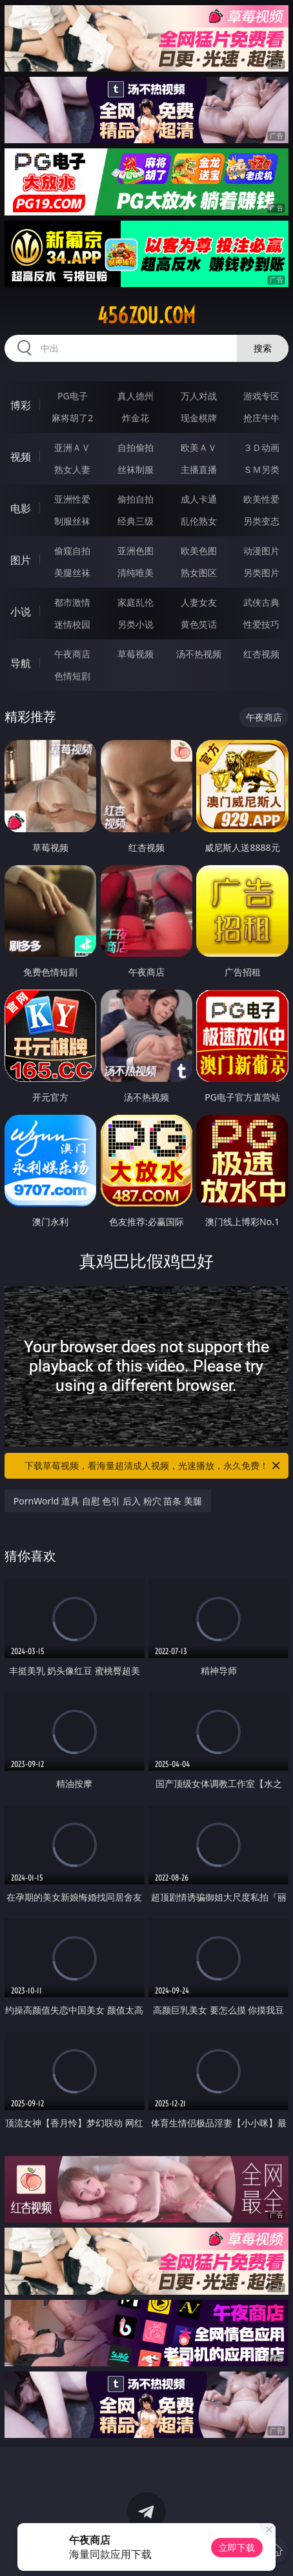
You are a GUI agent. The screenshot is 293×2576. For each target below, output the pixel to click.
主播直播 (199, 469)
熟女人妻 (72, 469)
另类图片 (261, 572)
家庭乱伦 (135, 602)
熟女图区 (199, 572)
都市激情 (72, 602)
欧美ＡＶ (199, 447)
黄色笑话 (199, 624)
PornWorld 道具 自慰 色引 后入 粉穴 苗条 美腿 (108, 1501)
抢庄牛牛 (261, 418)
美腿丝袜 (72, 572)
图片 (20, 560)
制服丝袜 (72, 521)
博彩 (20, 405)
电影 (20, 508)
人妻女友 (199, 602)
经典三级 (135, 521)
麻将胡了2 (72, 418)
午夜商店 (72, 654)
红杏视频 (261, 654)
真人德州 (135, 396)
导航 (20, 663)
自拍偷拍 (135, 447)
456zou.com (146, 315)
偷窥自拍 (72, 550)
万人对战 (199, 396)
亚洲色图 (135, 550)
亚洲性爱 (72, 499)
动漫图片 (261, 550)
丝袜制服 (135, 469)
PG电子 (72, 396)
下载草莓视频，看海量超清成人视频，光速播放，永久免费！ (153, 1465)
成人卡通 (199, 499)
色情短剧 (72, 676)
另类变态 (261, 521)
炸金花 (135, 418)
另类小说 (135, 624)
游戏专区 (261, 396)
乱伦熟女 (199, 521)
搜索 (263, 348)
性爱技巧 (261, 624)
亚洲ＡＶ (72, 447)
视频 (20, 457)
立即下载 (237, 2547)
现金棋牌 (199, 418)
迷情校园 (72, 624)
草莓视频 (135, 654)
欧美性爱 (261, 499)
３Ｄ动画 (261, 447)
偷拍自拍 (135, 499)
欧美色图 (199, 550)
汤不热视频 (198, 654)
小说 (20, 611)
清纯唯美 (135, 572)
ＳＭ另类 (261, 469)
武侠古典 (261, 602)
